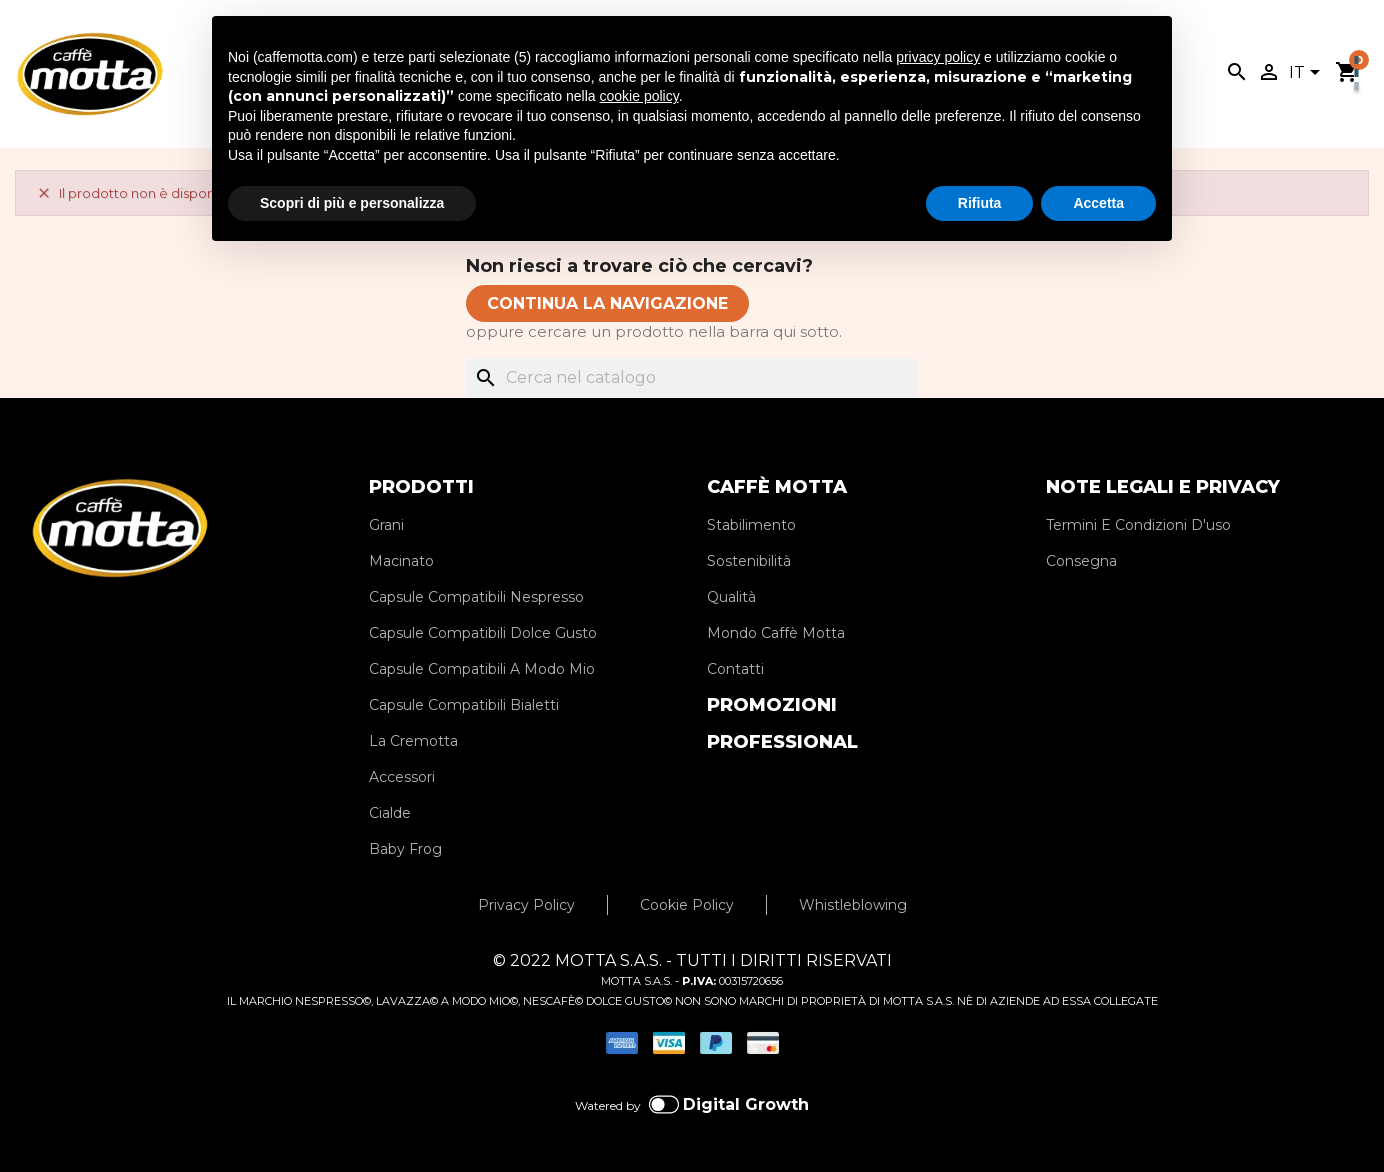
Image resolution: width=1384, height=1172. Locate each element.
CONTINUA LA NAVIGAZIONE (607, 303)
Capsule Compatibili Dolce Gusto (483, 633)
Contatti (735, 669)
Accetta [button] (1098, 203)
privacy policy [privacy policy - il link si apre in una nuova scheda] (938, 57)
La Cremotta (413, 741)
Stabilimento (751, 525)
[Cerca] (692, 378)
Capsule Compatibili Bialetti (464, 705)
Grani (386, 525)
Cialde (390, 813)
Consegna (1081, 561)
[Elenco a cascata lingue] (1308, 74)
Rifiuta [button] (980, 203)
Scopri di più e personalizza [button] (352, 203)
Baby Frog (405, 849)
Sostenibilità (749, 561)
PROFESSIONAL (782, 742)
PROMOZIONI (772, 705)
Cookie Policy (687, 905)
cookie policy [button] (639, 96)
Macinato (401, 561)
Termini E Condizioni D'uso (1138, 525)
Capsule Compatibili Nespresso (476, 597)
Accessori (402, 777)
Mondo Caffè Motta (776, 633)
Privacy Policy (526, 905)
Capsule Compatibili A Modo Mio (482, 669)
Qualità (731, 597)
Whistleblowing (853, 905)
